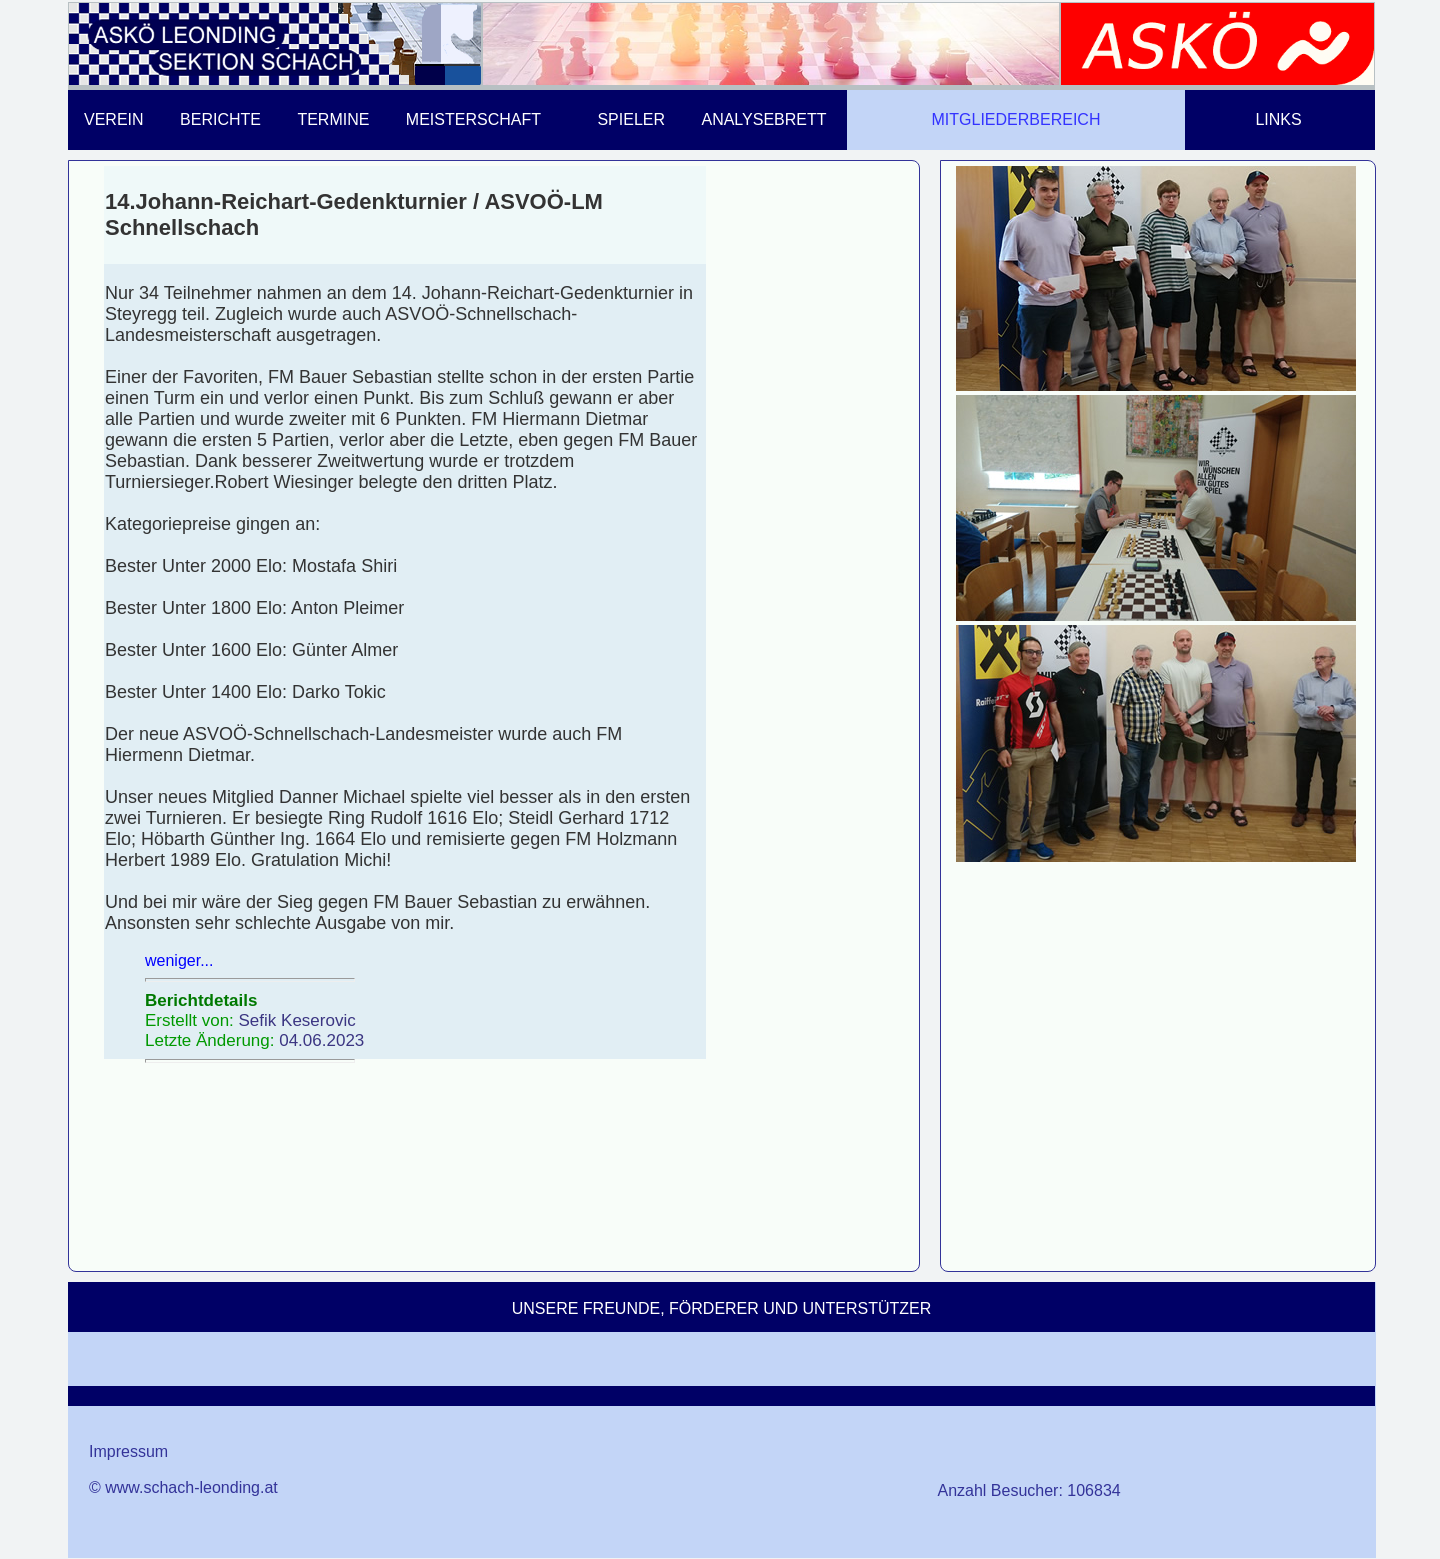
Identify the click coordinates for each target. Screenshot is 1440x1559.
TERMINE (333, 119)
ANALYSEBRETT (763, 119)
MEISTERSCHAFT (473, 119)
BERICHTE (220, 119)
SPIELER (631, 119)
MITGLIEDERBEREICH (1016, 119)
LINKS (1278, 119)
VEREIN (114, 119)
